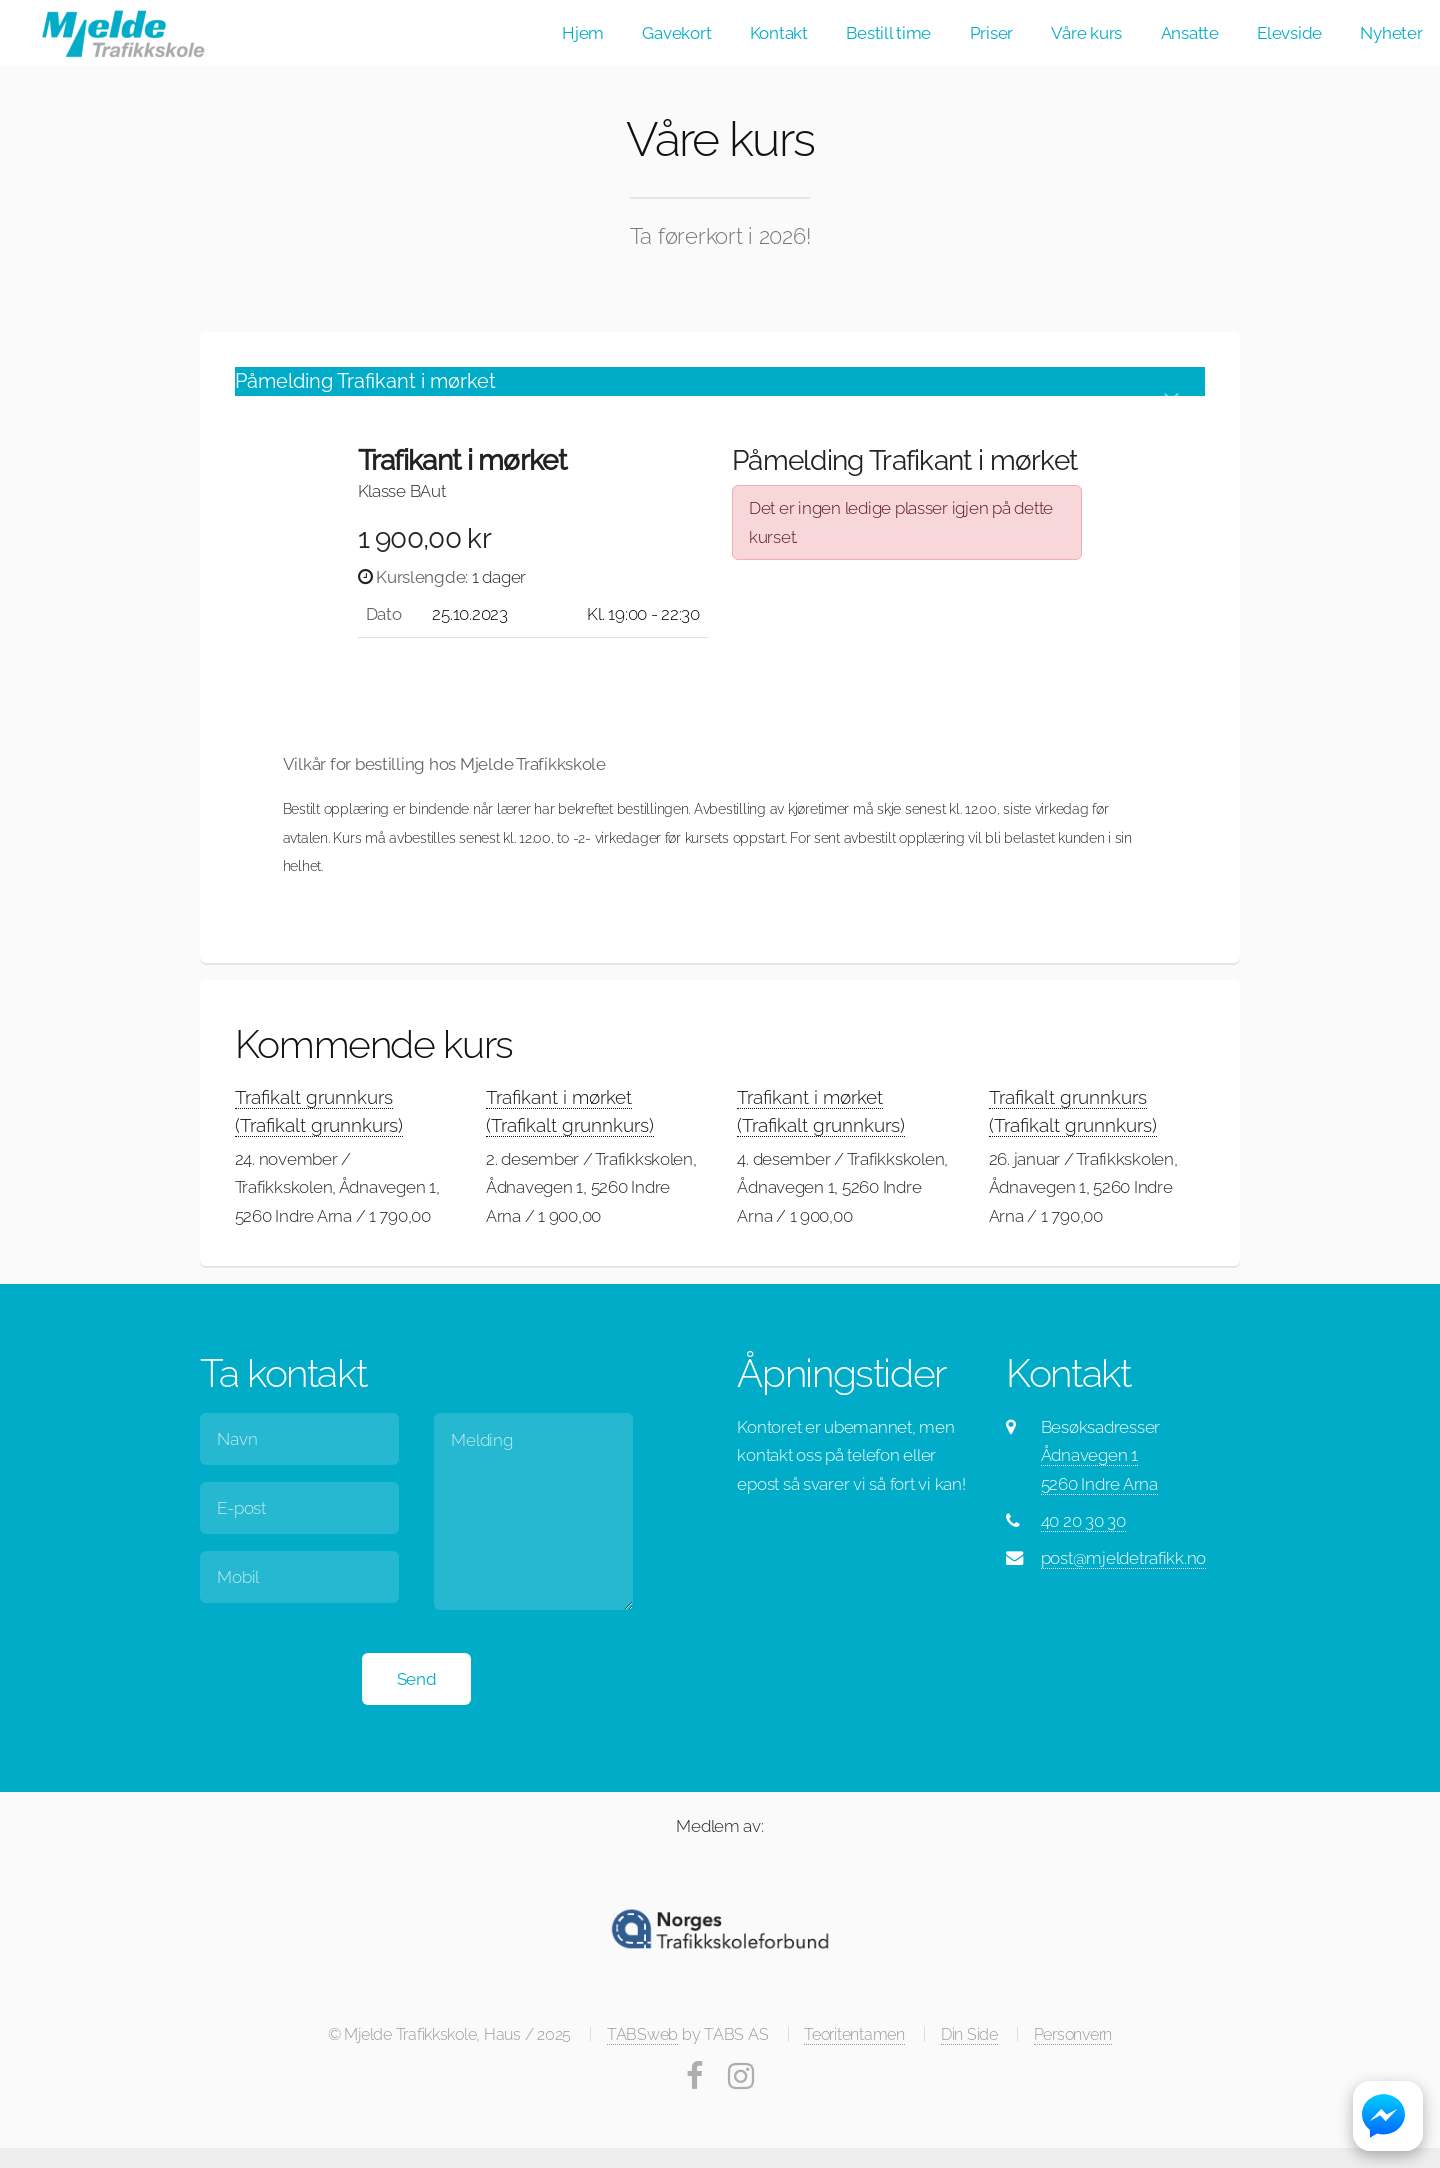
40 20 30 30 (1083, 1521)
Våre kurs (1086, 33)
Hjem (583, 33)
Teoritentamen (854, 2034)
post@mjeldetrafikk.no (1124, 1558)
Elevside (1289, 33)
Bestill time (888, 33)
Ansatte (1190, 33)
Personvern (1073, 2034)
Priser (991, 33)
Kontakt (779, 33)
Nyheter (1391, 33)
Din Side (969, 2034)
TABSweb (642, 2034)
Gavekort (676, 33)
